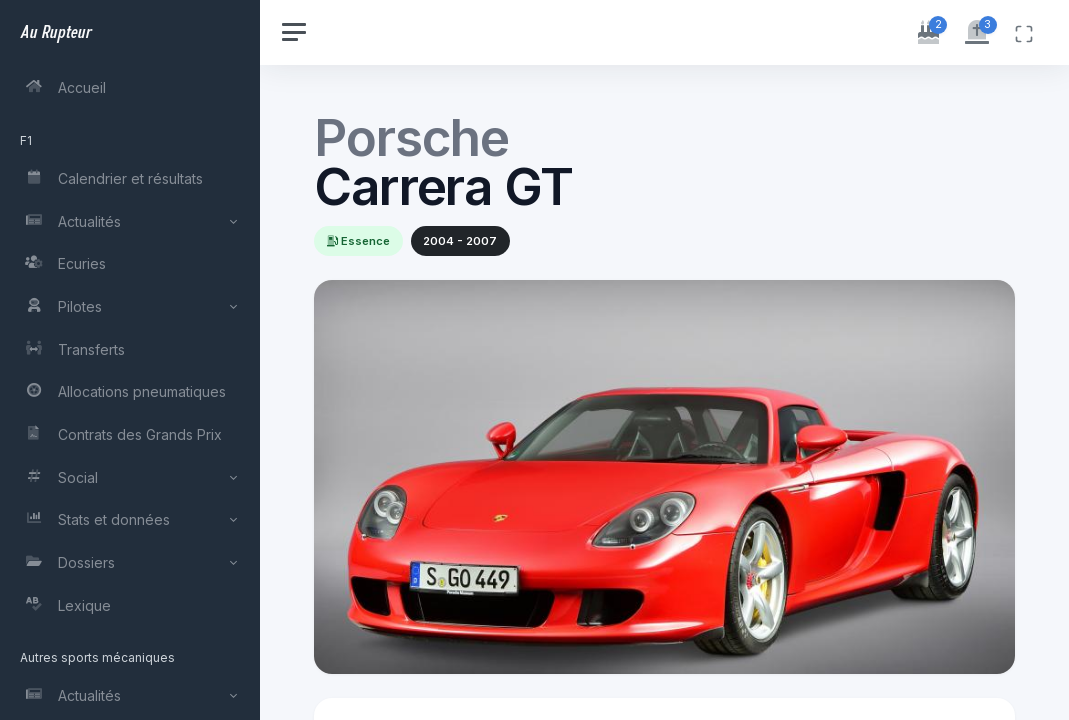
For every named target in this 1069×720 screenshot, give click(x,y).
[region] (132, 360)
